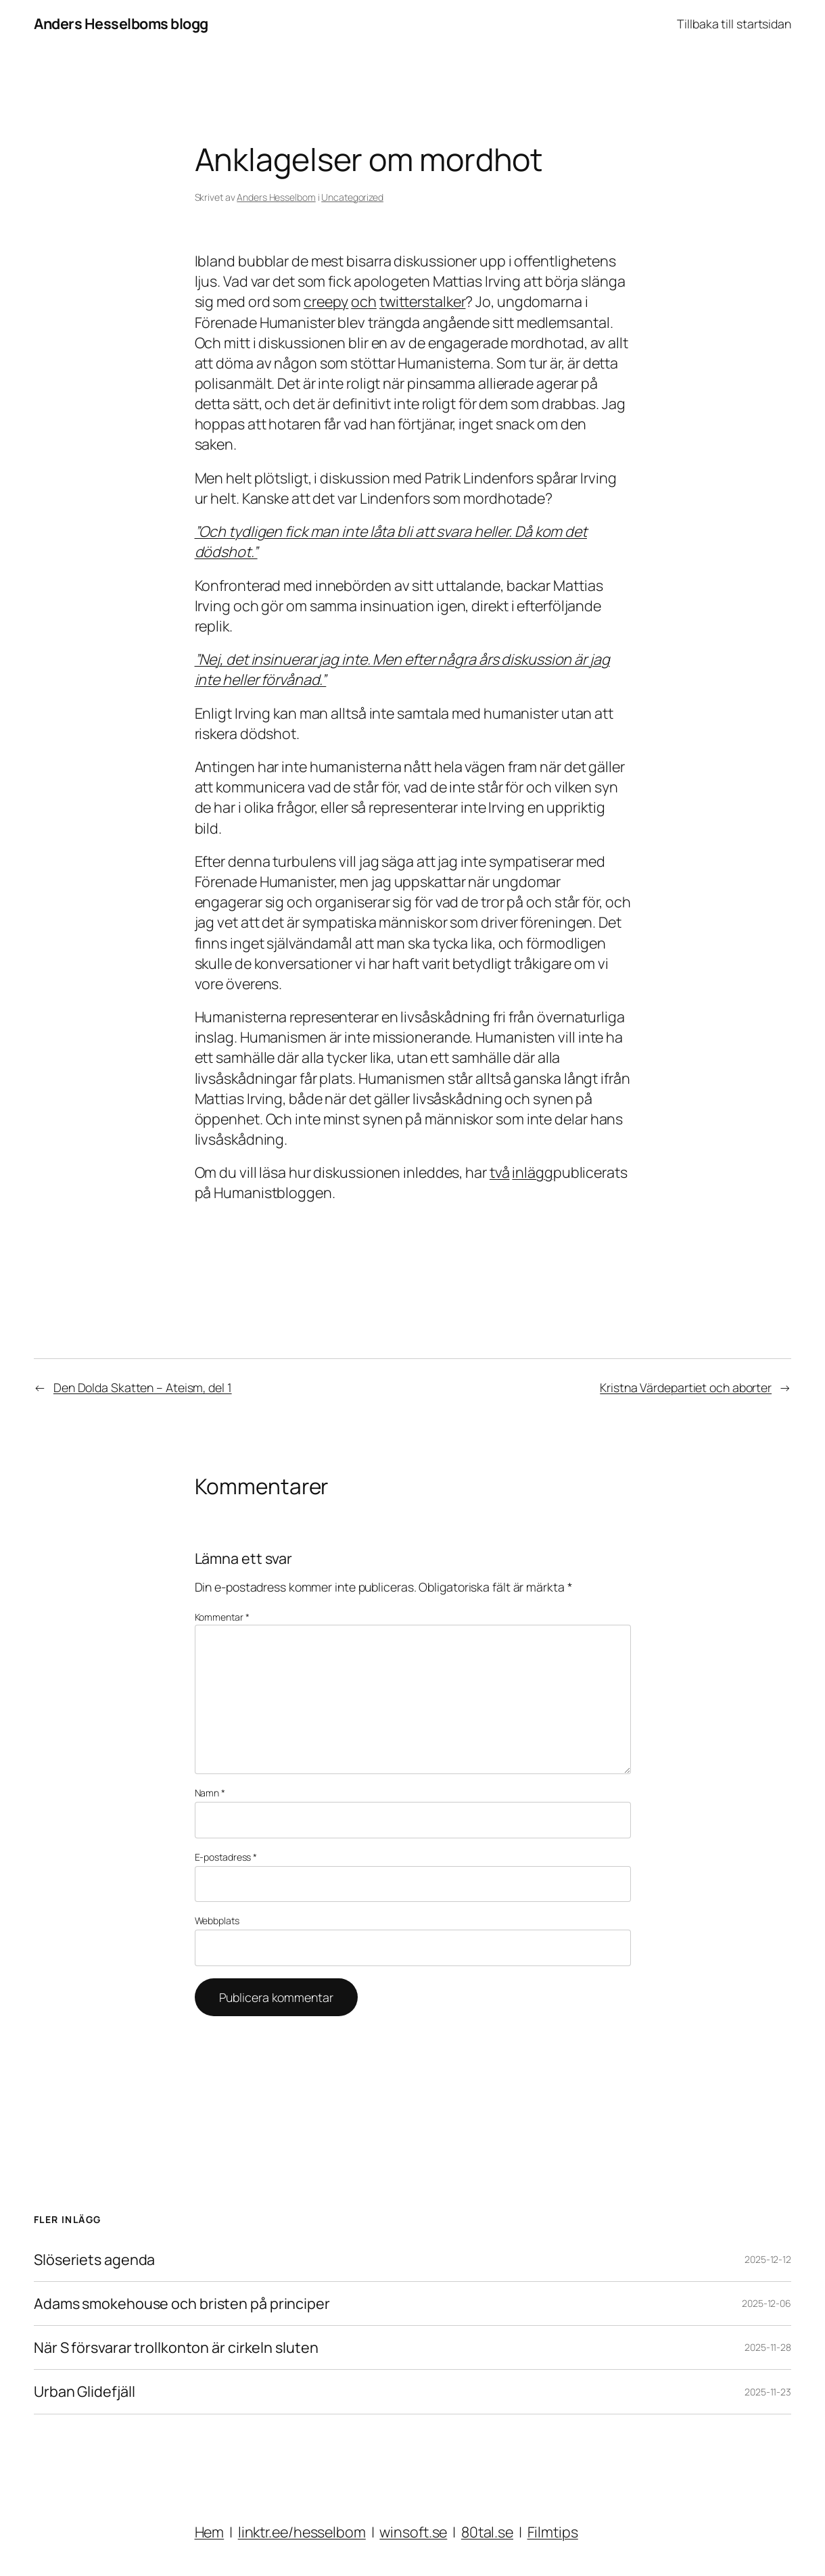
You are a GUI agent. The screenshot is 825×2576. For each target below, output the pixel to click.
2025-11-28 (768, 2347)
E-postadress (226, 1857)
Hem (210, 2532)
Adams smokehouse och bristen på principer (182, 2303)
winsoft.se (413, 2532)
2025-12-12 (768, 2259)
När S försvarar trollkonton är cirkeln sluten (176, 2347)
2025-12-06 (766, 2303)
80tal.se (487, 2532)
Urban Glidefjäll (84, 2391)
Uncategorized (352, 197)
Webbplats (217, 1920)
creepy (326, 301)
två (500, 1172)
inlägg (532, 1172)
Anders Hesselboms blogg (121, 23)
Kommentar (222, 1617)
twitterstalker (422, 301)
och (364, 301)
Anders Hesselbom (276, 197)
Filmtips (552, 2532)
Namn (210, 1792)
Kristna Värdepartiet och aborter (686, 1387)
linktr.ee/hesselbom (302, 2532)
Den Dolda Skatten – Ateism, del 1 (142, 1387)
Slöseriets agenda (94, 2259)
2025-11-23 (768, 2391)
